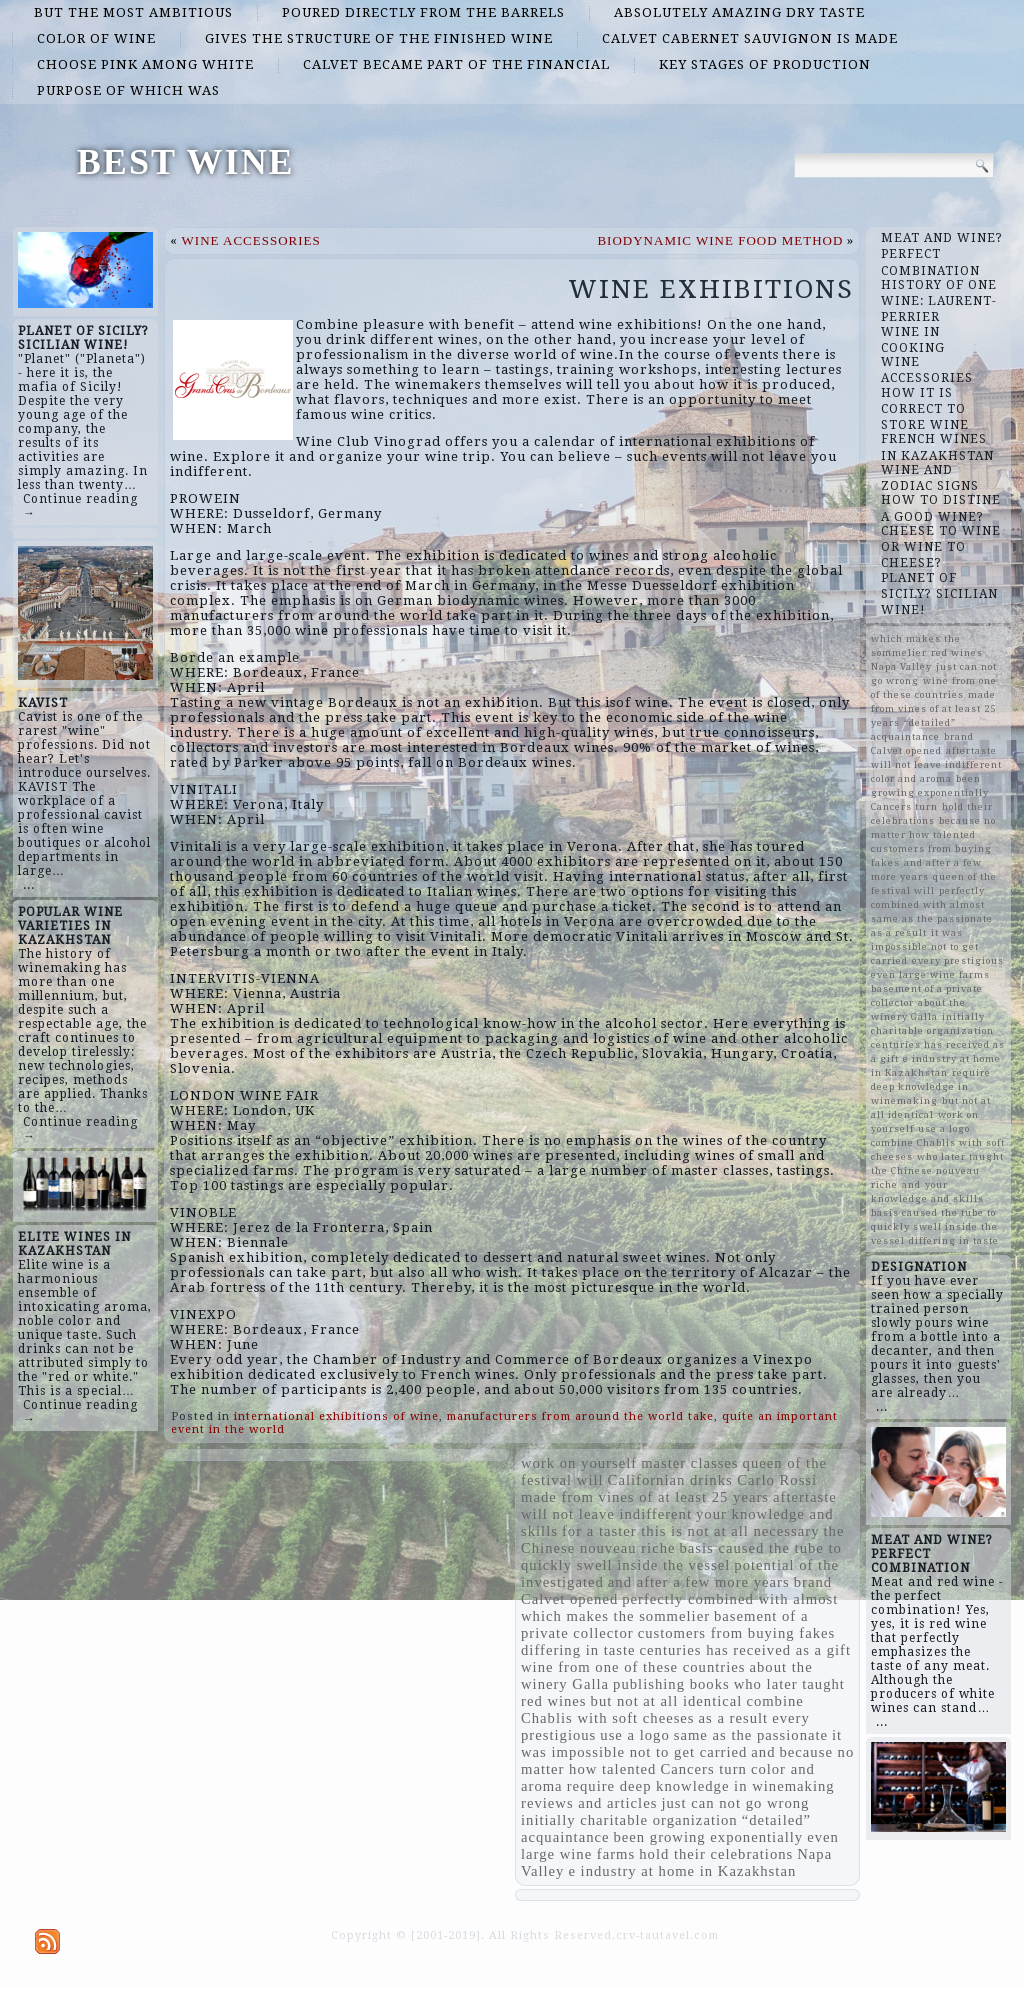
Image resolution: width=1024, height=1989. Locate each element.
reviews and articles (589, 1803)
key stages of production (765, 64)
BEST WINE (186, 162)
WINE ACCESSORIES (251, 240)
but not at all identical (667, 1701)
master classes (689, 1463)
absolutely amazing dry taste (739, 12)
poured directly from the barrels (423, 12)
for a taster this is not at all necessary (691, 1531)
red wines (554, 1701)
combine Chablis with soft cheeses (662, 1709)
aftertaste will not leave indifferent (679, 1505)
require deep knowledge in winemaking (701, 1786)
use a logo (634, 1735)
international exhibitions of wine (336, 1416)
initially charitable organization (629, 1820)
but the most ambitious (133, 12)
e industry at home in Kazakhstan (682, 1871)
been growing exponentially (709, 1837)
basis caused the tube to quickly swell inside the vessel (681, 1556)
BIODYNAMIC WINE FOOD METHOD (720, 240)
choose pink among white (145, 64)
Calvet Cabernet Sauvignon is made (750, 38)
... (29, 885)
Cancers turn (703, 1769)
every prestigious (958, 960)
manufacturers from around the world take (580, 1416)
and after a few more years (699, 1582)
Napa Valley (901, 666)
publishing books (671, 1684)
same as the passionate (751, 1735)
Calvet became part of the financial (456, 64)
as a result (734, 1718)
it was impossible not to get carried (681, 1743)
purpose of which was (128, 90)
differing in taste (578, 1650)
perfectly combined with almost (730, 1599)
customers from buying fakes (737, 1633)
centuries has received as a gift (745, 1650)
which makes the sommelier (615, 1616)
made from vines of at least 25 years (645, 1497)
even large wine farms (930, 974)
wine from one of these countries (633, 1667)
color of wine (96, 38)
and (763, 1752)
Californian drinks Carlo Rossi (713, 1480)
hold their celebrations (716, 1854)
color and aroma (911, 778)
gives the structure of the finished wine (379, 38)
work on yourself (579, 1463)
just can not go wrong (735, 1803)
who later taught (789, 1684)
